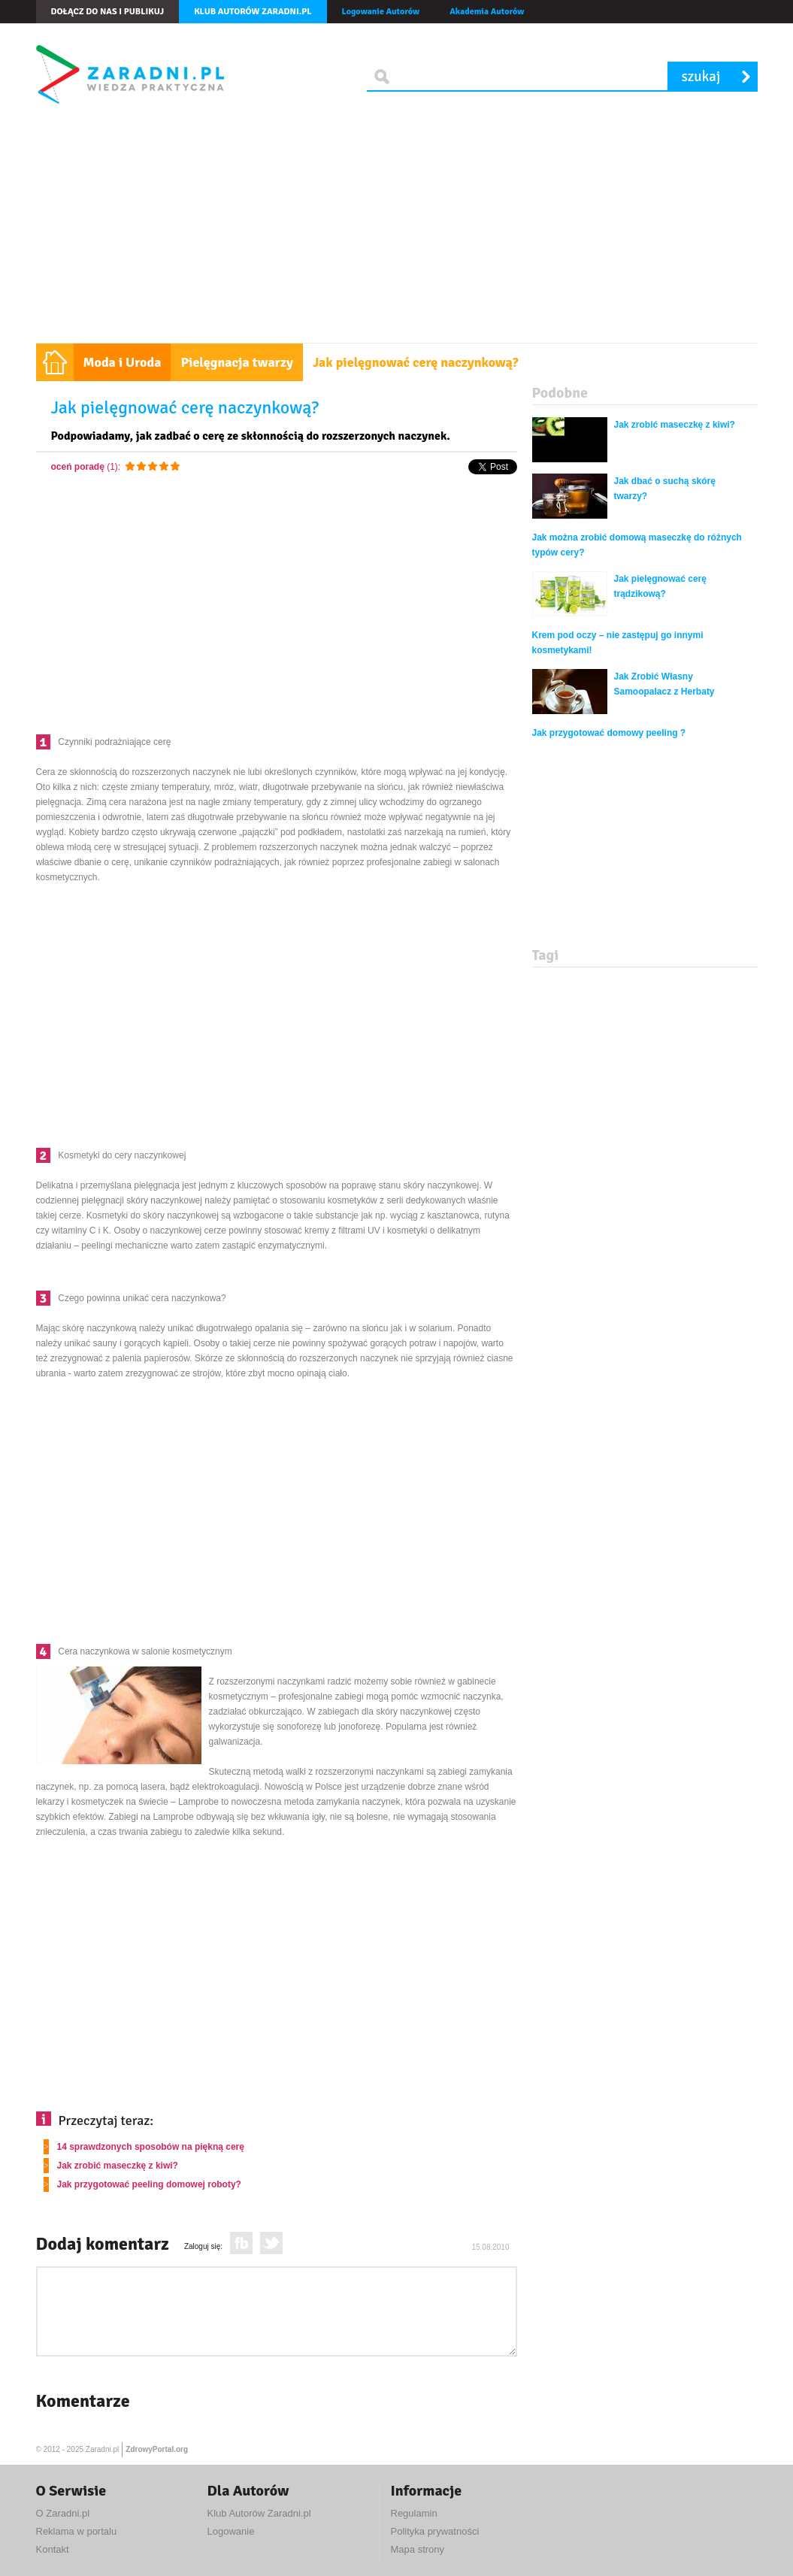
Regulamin (414, 2513)
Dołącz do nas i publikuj (108, 11)
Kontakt (52, 2549)
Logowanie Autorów (381, 11)
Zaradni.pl (102, 2449)
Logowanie (231, 2531)
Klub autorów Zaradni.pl (252, 11)
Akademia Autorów (486, 11)
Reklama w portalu (76, 2531)
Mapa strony (418, 2549)
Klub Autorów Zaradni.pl (259, 2513)
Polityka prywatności (435, 2531)
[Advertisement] (397, 230)
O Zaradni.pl (63, 2513)
